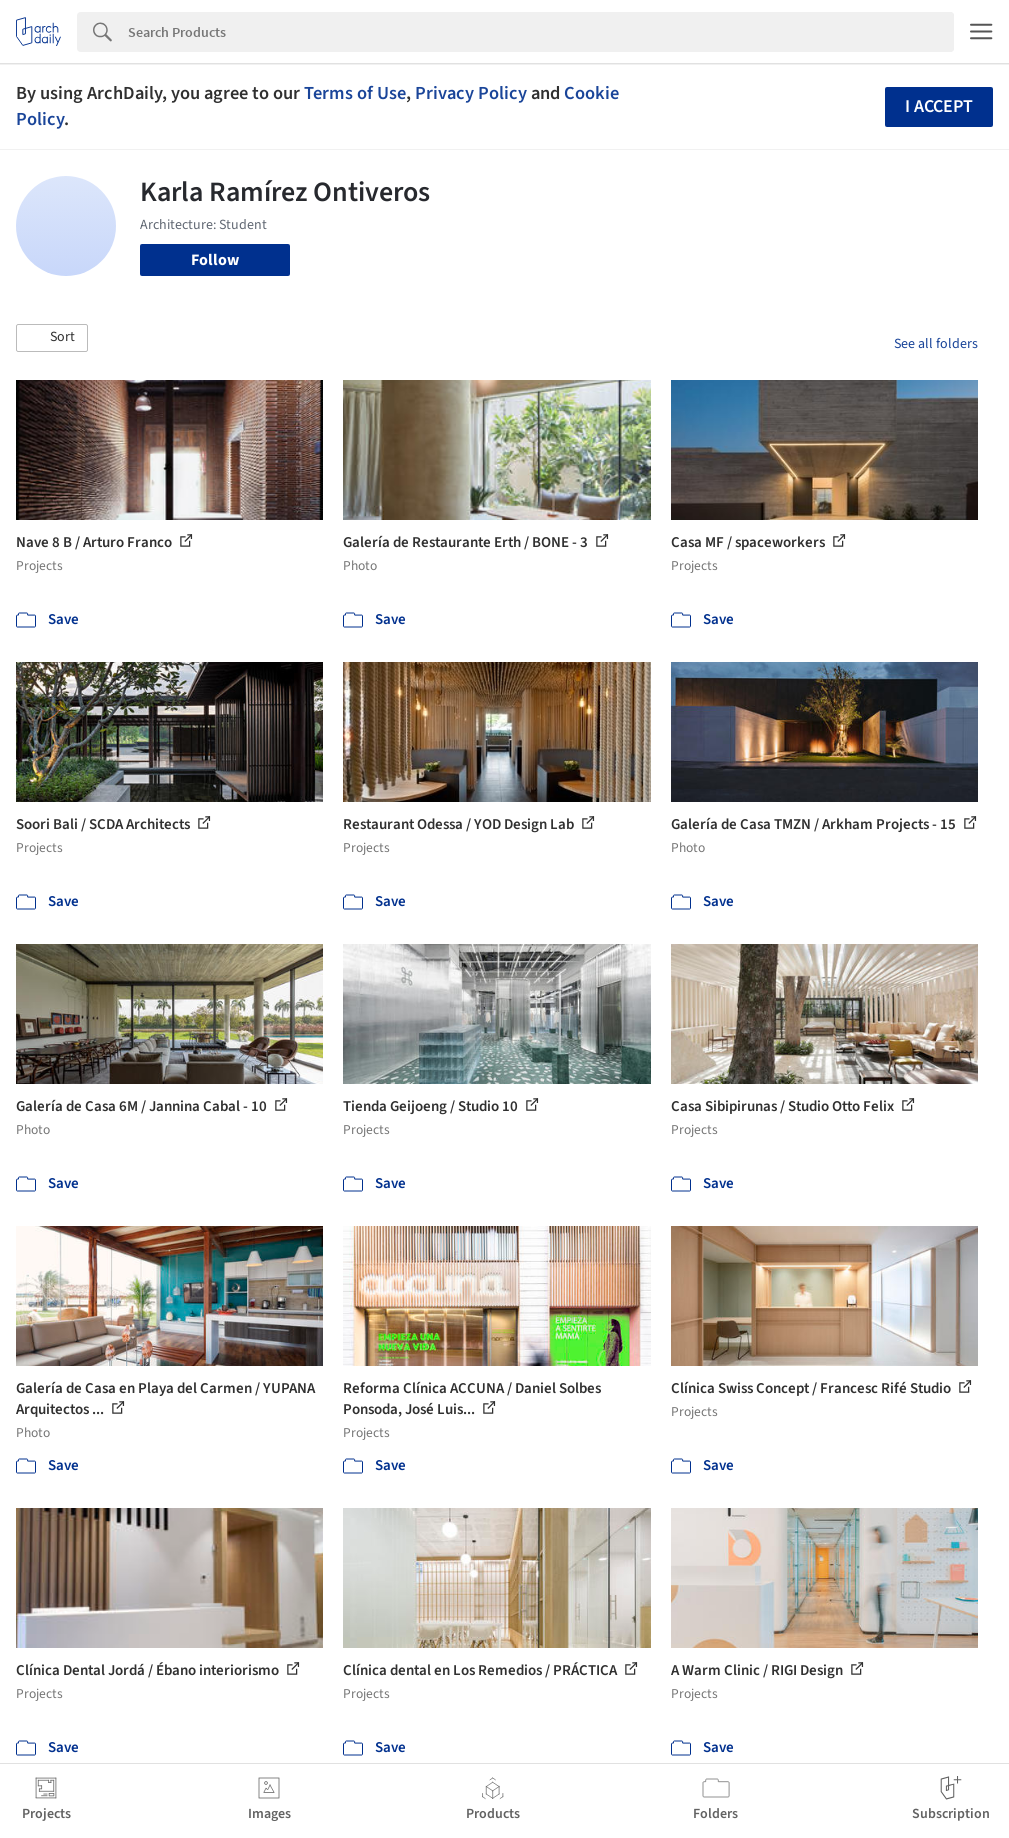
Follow (215, 260)
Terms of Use (355, 93)
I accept (939, 106)
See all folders (936, 344)
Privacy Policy (471, 93)
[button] (52, 338)
